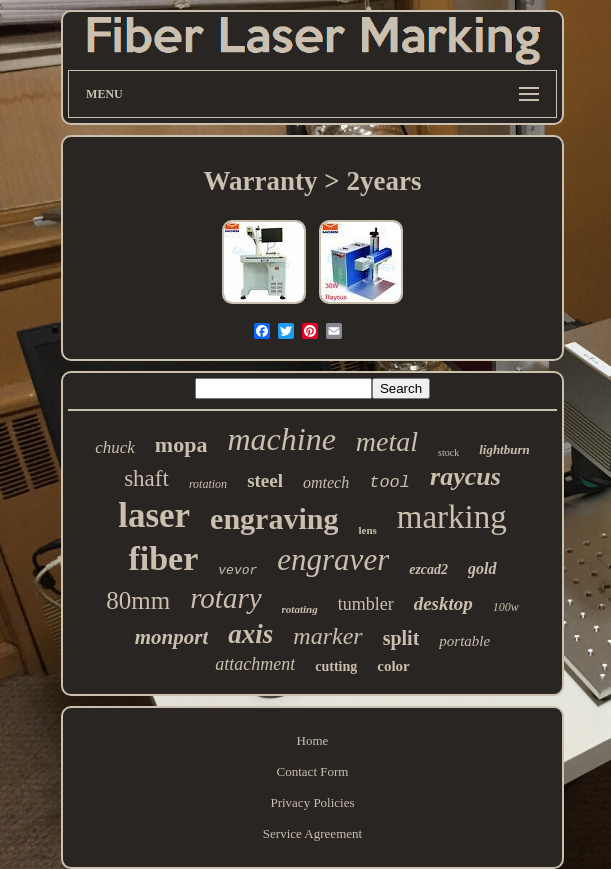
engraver (333, 559)
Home (313, 740)
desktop (443, 603)
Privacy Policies (312, 802)
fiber (163, 558)
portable (464, 641)
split (401, 638)
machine (281, 439)
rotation (208, 484)
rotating (300, 609)
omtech (326, 482)
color (393, 666)
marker (327, 636)
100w (506, 607)
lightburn (504, 449)
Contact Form (313, 771)
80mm (138, 600)
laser (154, 515)
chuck (115, 447)
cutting (336, 666)
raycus (465, 476)
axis (250, 634)
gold (482, 568)
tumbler (366, 604)
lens (367, 530)
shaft (146, 478)
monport (172, 637)
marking (452, 517)
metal (387, 441)
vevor (237, 570)
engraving (274, 518)
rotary (225, 598)
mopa (181, 444)
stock (448, 452)
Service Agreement (312, 833)
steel (265, 480)
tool (389, 482)
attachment (255, 664)
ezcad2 (428, 569)
